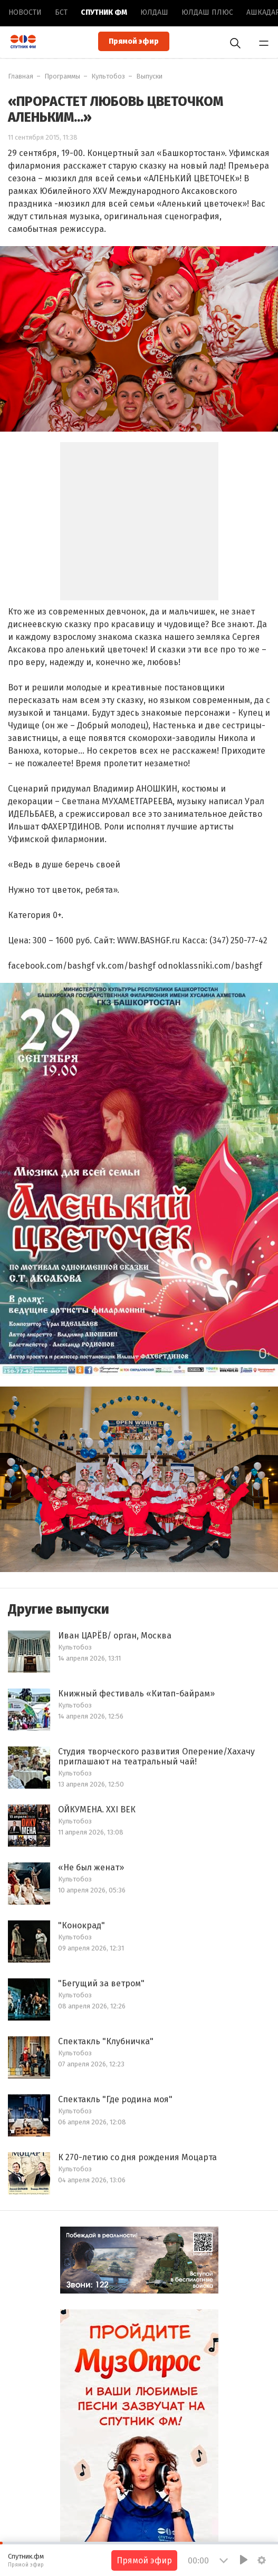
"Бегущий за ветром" (101, 1983)
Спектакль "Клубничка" (106, 2041)
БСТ (61, 12)
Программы (62, 76)
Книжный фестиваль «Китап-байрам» (136, 1694)
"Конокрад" (81, 1925)
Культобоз (108, 76)
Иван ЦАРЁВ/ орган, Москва (114, 1636)
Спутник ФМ (104, 12)
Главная (20, 76)
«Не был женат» (91, 1867)
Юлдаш (154, 12)
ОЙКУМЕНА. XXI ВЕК (97, 1809)
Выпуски (149, 76)
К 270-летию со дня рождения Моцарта (137, 2157)
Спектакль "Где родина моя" (115, 2099)
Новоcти (25, 12)
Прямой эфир (134, 41)
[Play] (243, 2559)
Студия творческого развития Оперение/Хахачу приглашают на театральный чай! (156, 1756)
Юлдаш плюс (207, 12)
